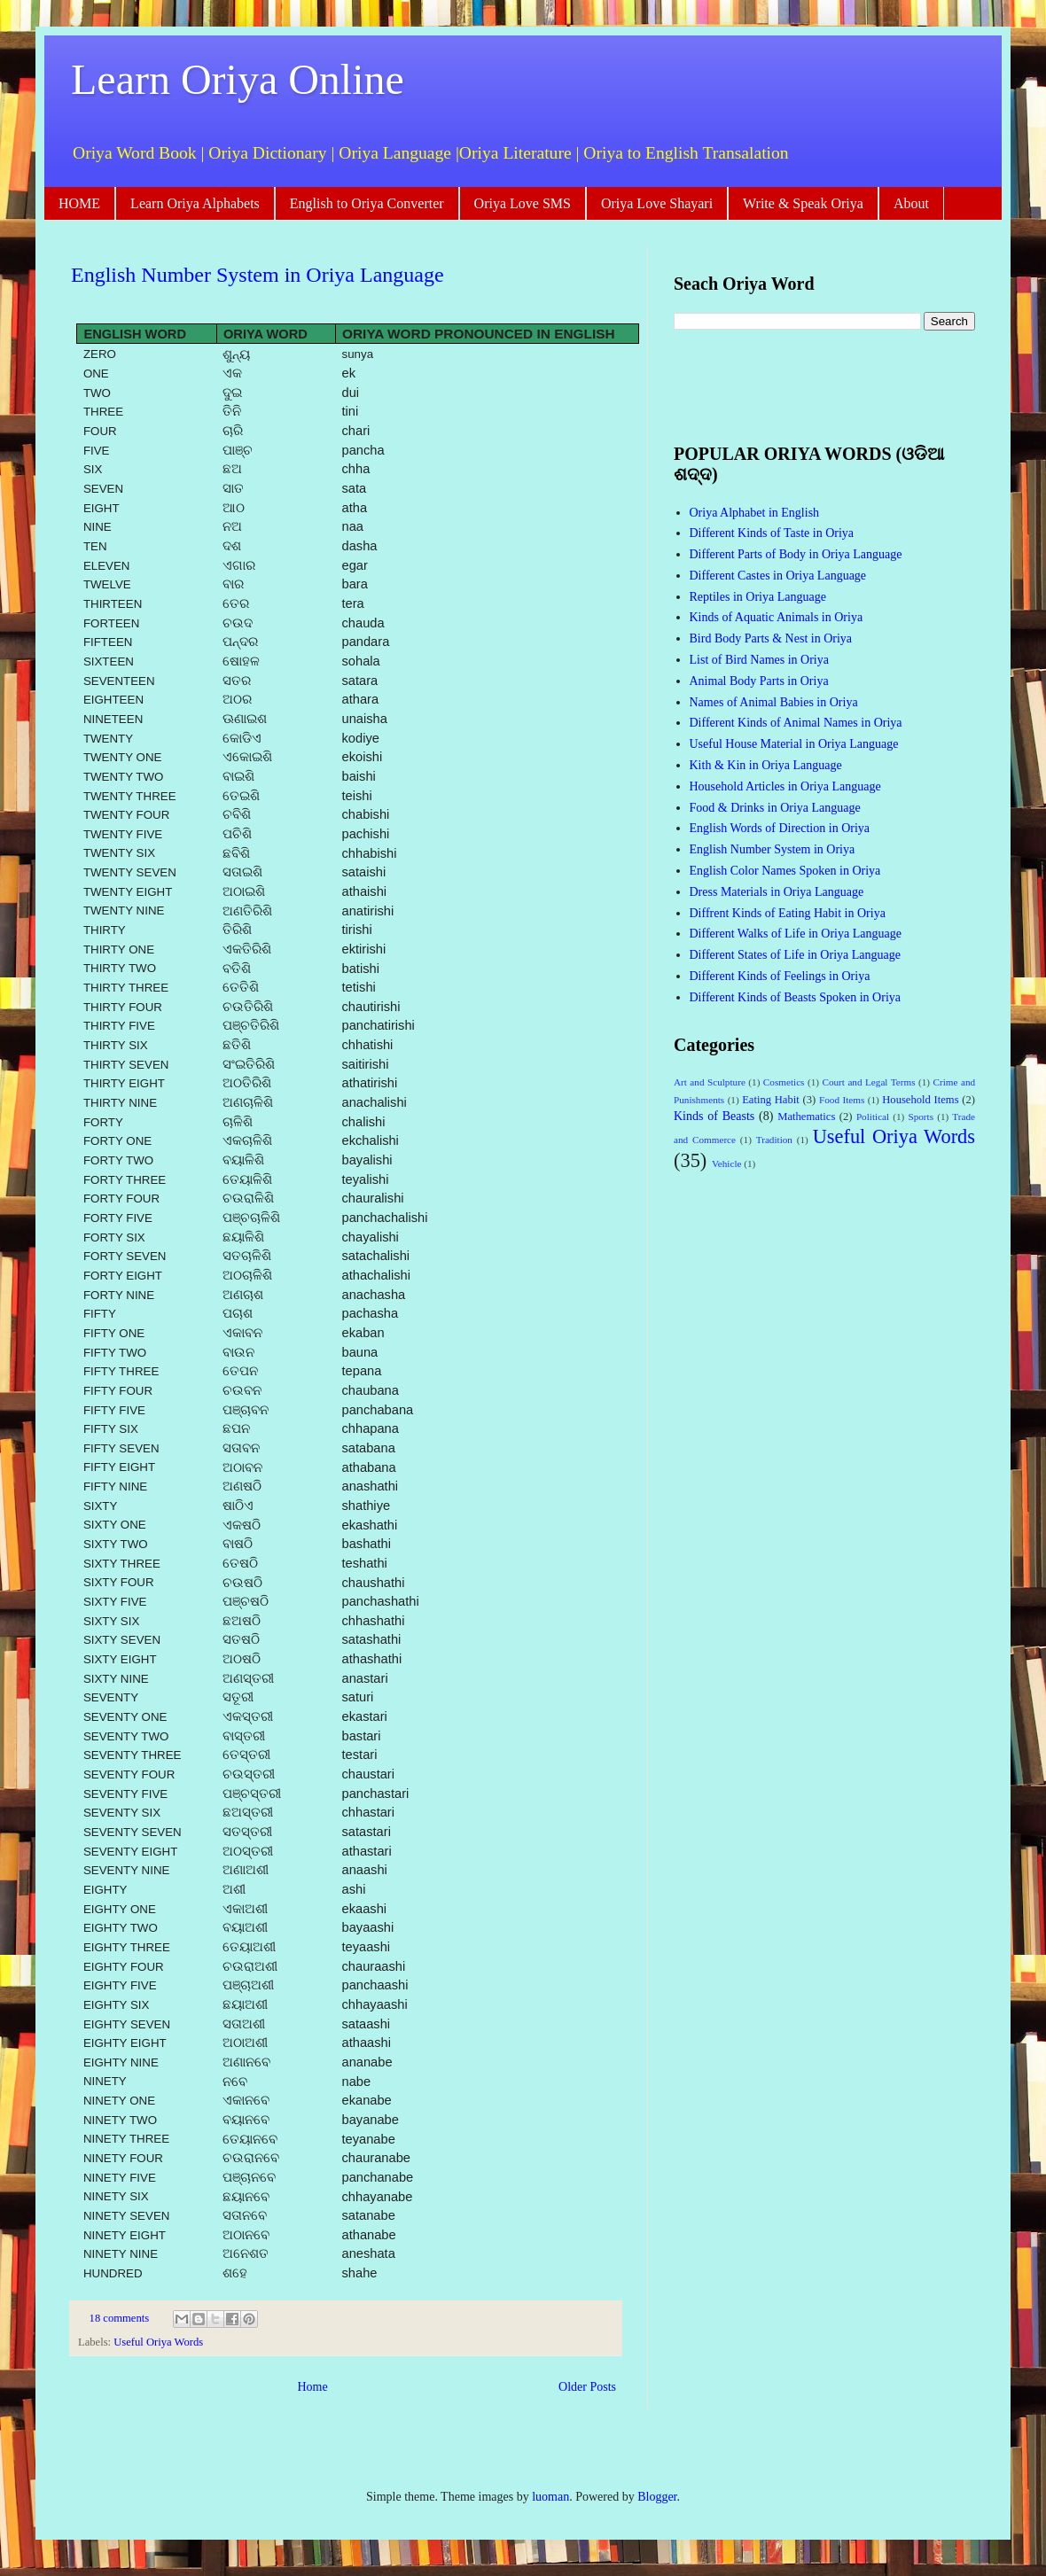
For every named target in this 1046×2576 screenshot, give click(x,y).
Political (872, 1116)
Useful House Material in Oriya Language (794, 744)
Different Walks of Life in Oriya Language (796, 933)
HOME (79, 203)
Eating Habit (771, 1099)
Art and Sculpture (709, 1082)
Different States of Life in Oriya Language (795, 954)
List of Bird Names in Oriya (759, 659)
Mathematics (806, 1116)
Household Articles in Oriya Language (785, 786)
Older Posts (587, 2386)
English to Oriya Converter (367, 203)
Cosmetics (784, 1082)
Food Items (841, 1099)
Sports (920, 1116)
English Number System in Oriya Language (257, 274)
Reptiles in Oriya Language (758, 596)
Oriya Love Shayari (657, 203)
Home (312, 2386)
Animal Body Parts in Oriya (759, 681)
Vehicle (727, 1163)
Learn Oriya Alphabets (195, 203)
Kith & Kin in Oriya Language (766, 765)
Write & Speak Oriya (803, 203)
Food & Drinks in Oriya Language (775, 807)
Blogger (656, 2496)
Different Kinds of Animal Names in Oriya (796, 722)
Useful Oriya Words (158, 2342)
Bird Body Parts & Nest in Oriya (771, 638)
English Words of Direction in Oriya (780, 828)
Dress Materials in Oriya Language (777, 892)
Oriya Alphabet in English (755, 512)
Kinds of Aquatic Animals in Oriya (776, 617)
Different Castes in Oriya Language (778, 575)
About (911, 203)
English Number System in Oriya (772, 849)
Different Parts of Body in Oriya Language (796, 554)
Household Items (920, 1099)
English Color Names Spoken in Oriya (785, 870)
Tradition (774, 1139)
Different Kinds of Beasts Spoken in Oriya (795, 997)
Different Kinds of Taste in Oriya (772, 533)
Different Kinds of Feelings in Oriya (780, 976)
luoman (550, 2496)
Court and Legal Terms (868, 1082)
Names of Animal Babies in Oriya (774, 702)
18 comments (120, 2318)
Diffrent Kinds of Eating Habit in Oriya (788, 913)
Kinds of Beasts (714, 1116)
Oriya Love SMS (522, 203)
